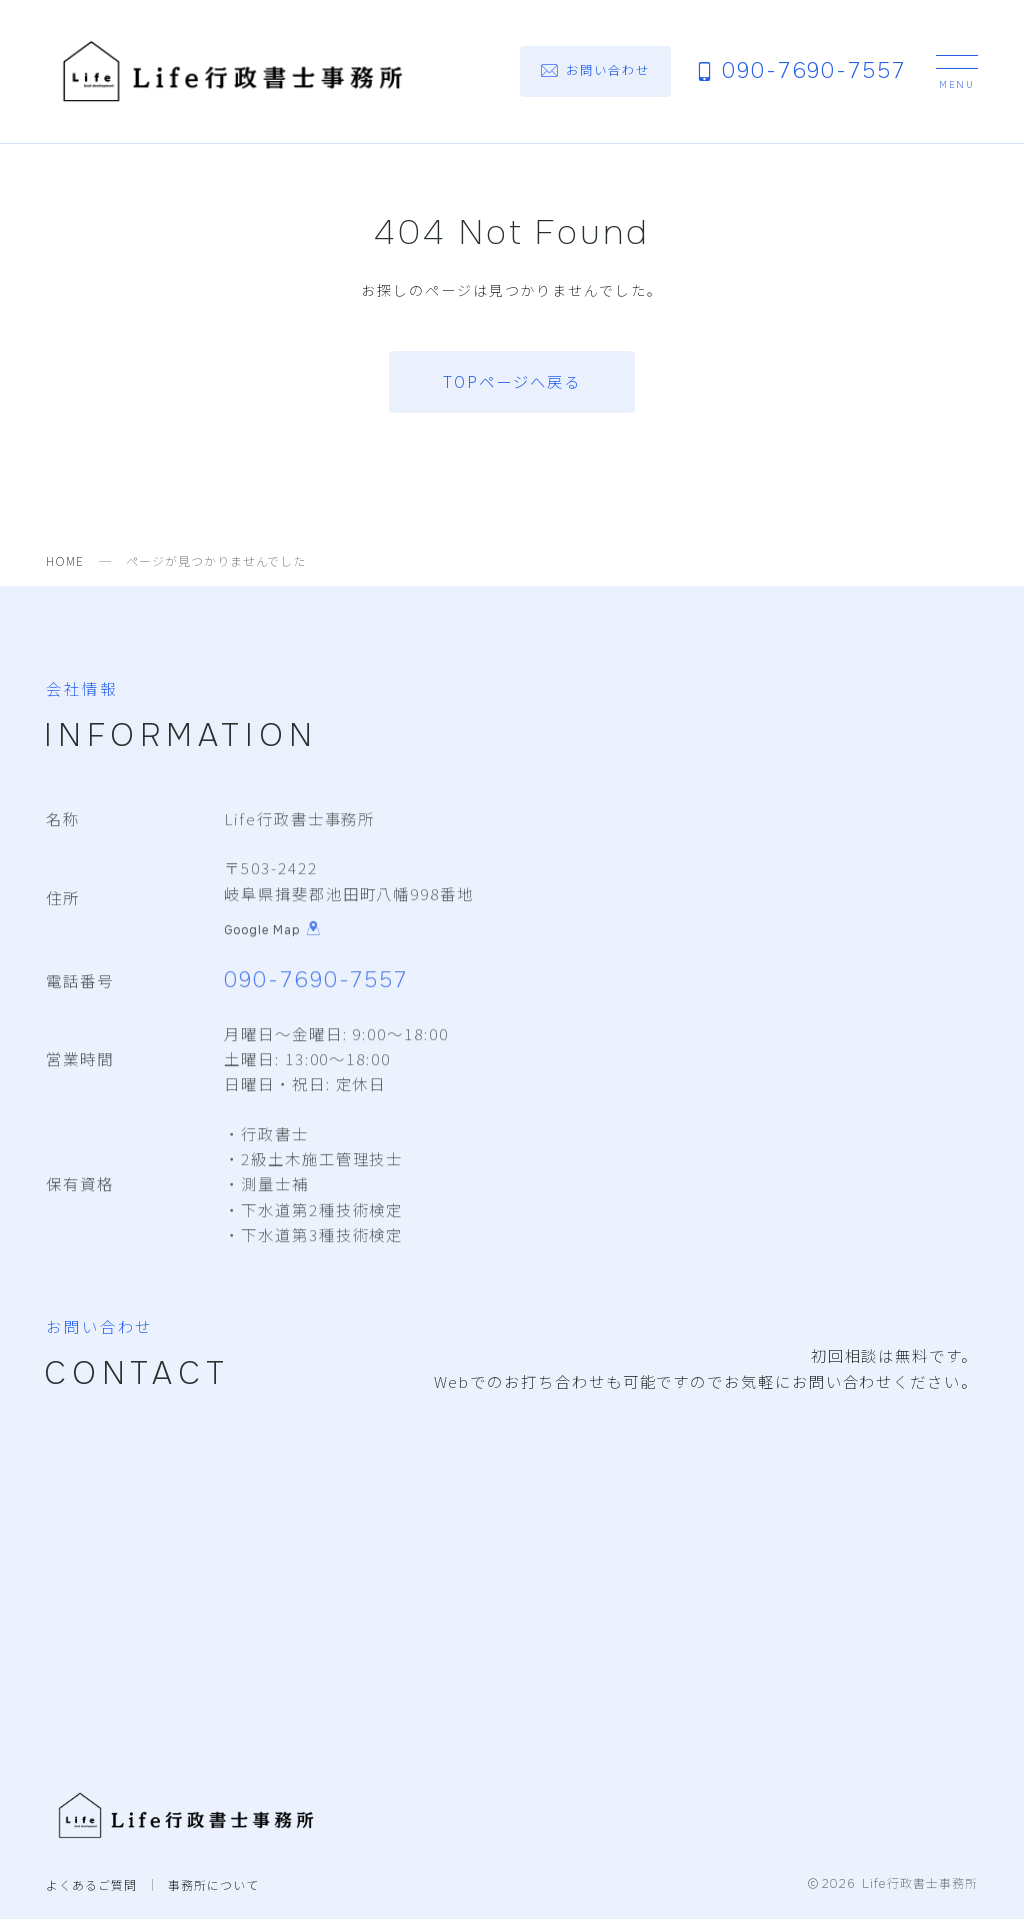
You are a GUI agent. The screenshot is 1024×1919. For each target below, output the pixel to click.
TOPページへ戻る (511, 381)
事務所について (213, 1884)
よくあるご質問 (91, 1884)
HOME (65, 560)
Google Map (272, 931)
